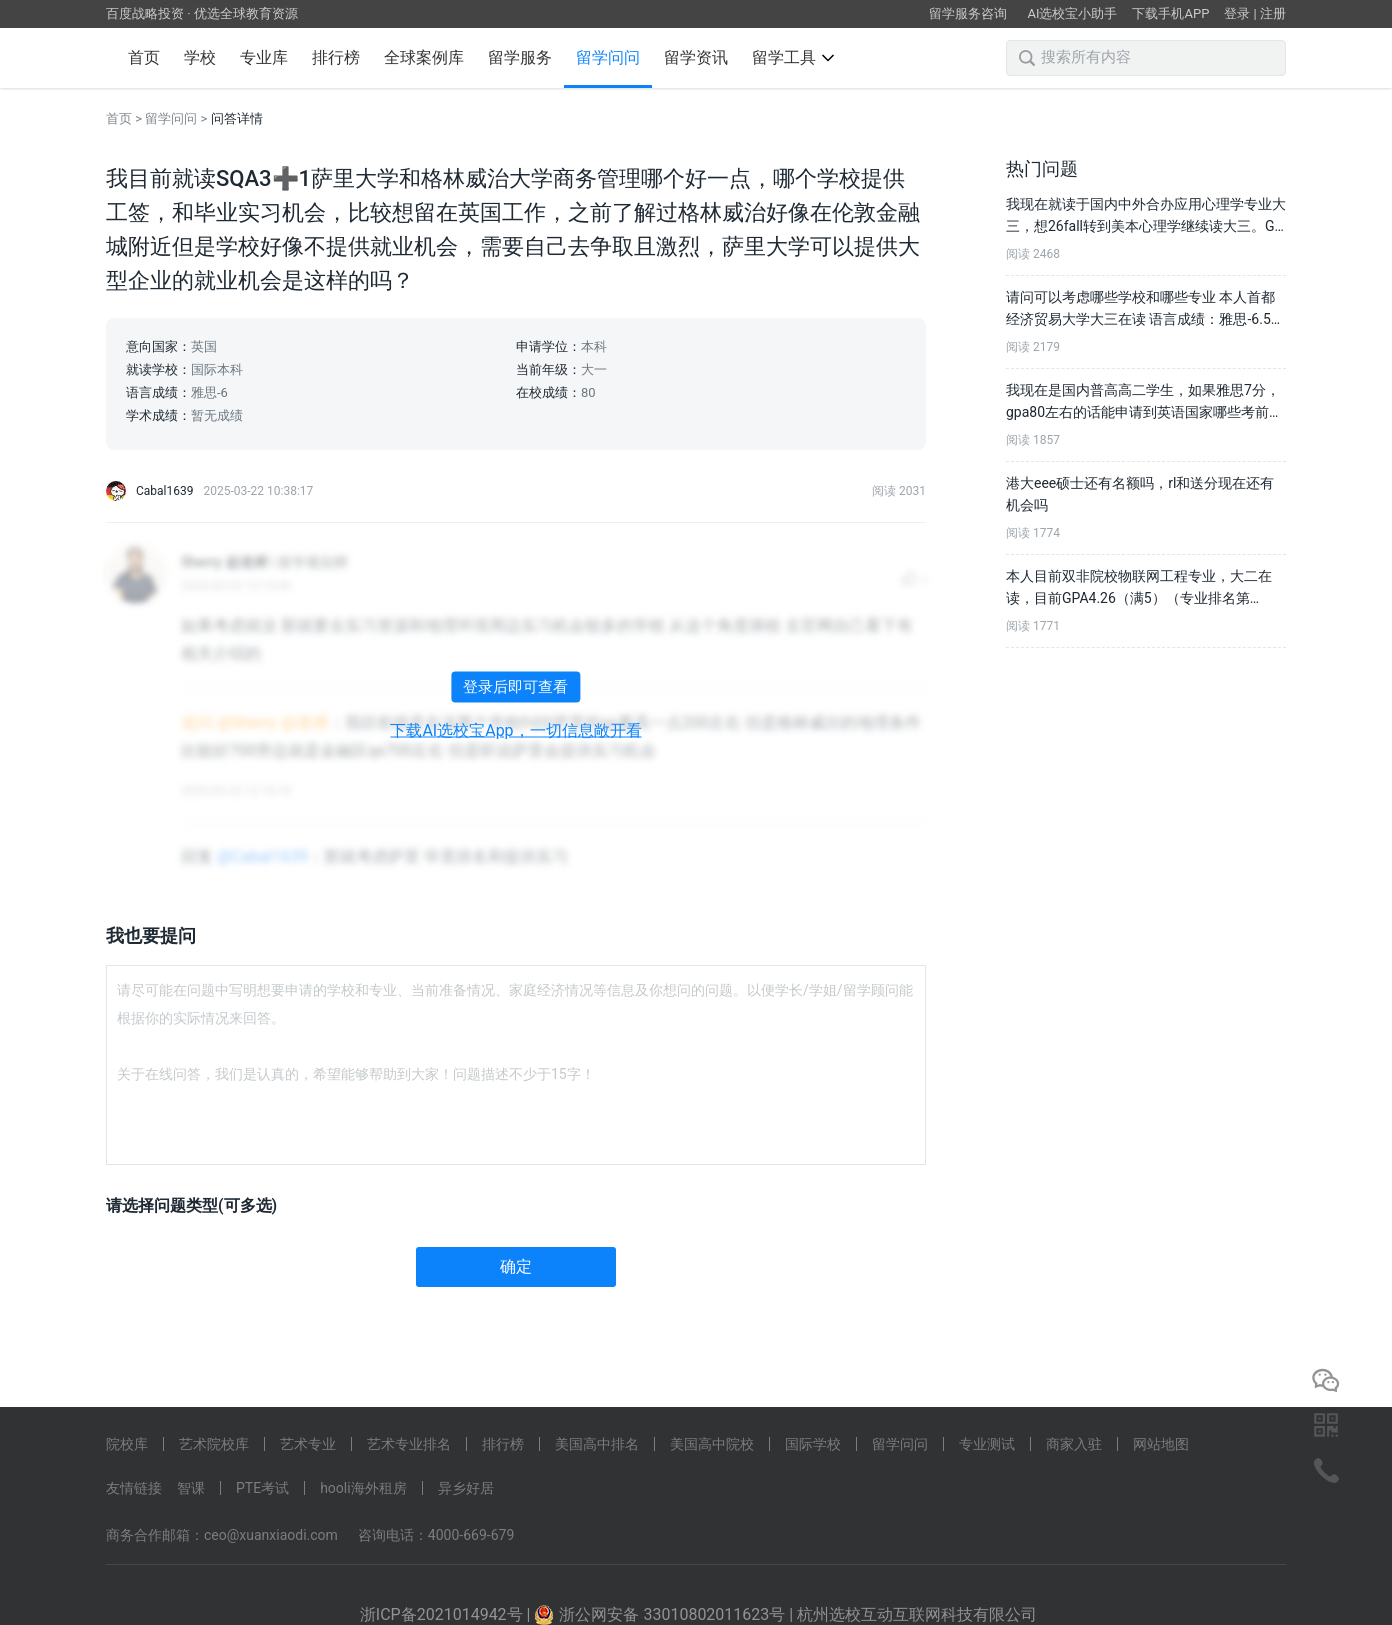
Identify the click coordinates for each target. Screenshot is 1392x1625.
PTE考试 (262, 1488)
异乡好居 (466, 1488)
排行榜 (336, 57)
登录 (1237, 13)
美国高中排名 (597, 1444)
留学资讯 (696, 57)
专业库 (264, 57)
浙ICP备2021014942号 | (447, 1614)
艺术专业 (308, 1444)
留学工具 (793, 57)
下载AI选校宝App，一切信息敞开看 (515, 731)
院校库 (127, 1444)
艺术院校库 (214, 1444)
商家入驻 (1074, 1444)
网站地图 (1161, 1444)
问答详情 (237, 118)
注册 (1273, 13)
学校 (200, 57)
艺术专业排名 (409, 1444)
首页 (144, 57)
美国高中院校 (712, 1444)
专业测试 (987, 1444)
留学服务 (520, 57)
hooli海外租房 (363, 1488)
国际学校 (813, 1444)
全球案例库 (424, 57)
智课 (191, 1488)
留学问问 (608, 57)
